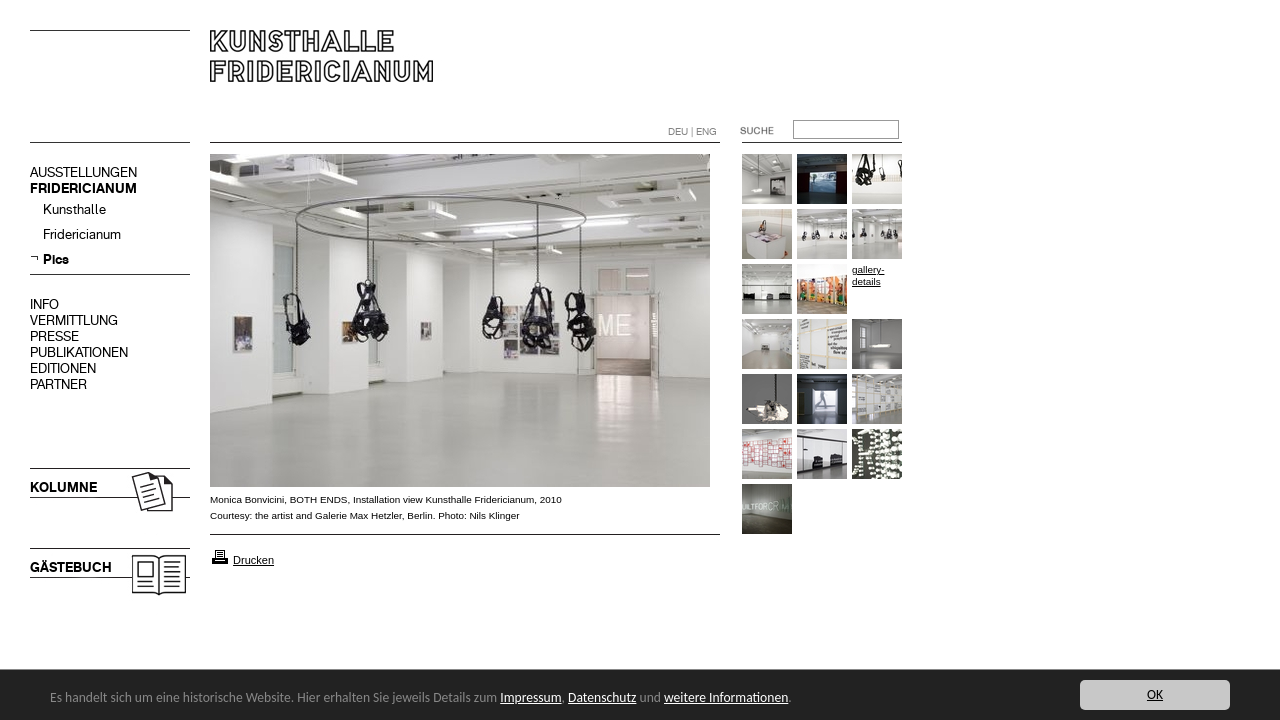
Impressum (530, 697)
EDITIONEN (63, 368)
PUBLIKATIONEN (79, 352)
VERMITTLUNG (74, 320)
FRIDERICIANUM (83, 188)
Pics (56, 259)
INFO (44, 304)
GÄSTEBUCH (71, 567)
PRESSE (54, 336)
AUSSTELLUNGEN (83, 172)
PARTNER (58, 384)
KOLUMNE (63, 487)
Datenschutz (602, 697)
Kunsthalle (74, 209)
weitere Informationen (726, 697)
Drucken (253, 560)
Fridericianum (82, 234)
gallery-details (868, 275)
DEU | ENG (692, 131)
